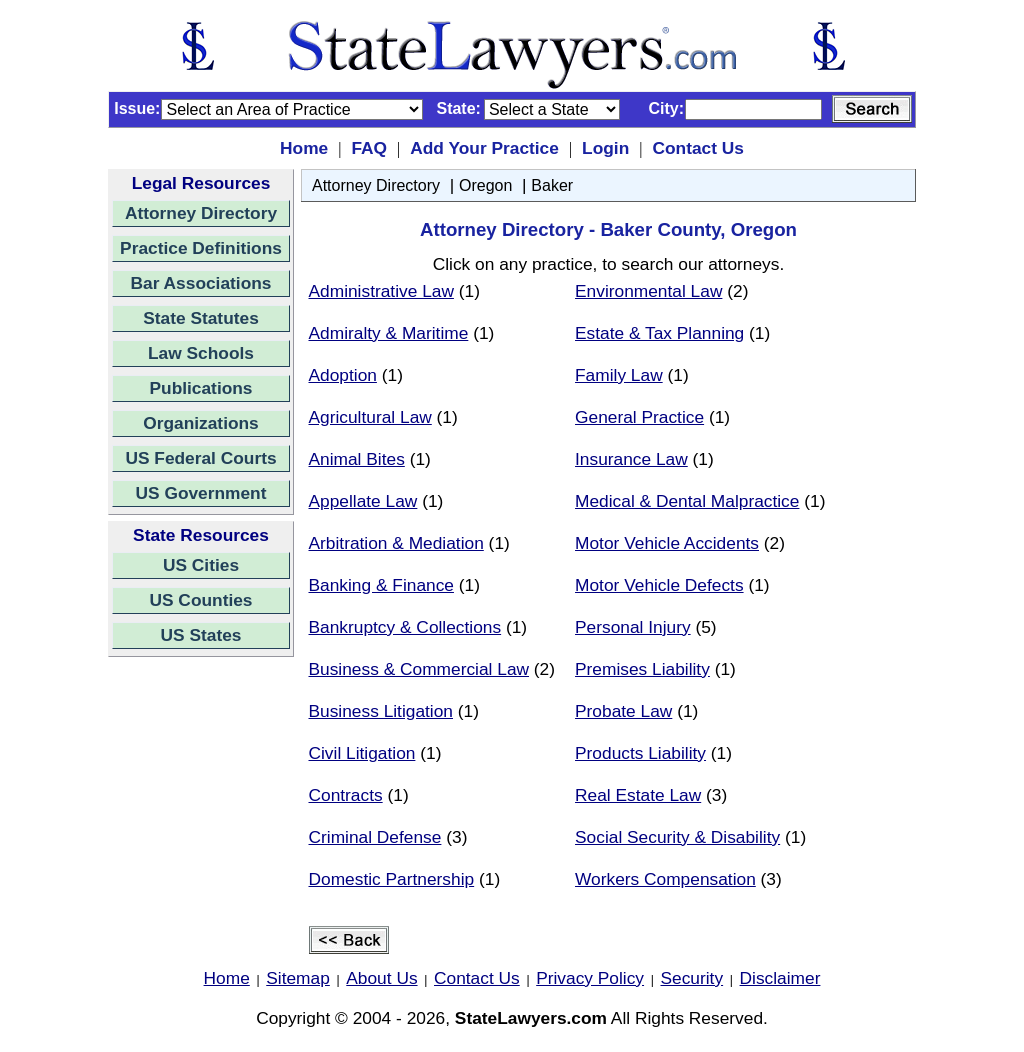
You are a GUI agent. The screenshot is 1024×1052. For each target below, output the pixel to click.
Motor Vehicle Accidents (667, 543)
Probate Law (623, 711)
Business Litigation (381, 711)
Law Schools (201, 353)
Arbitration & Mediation (396, 543)
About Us (381, 978)
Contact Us (697, 148)
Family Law (619, 375)
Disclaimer (780, 978)
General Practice (639, 417)
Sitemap (298, 978)
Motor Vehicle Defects (659, 585)
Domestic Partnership (392, 879)
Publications (200, 388)
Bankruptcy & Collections (405, 627)
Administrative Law (381, 291)
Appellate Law (363, 501)
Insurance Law (631, 459)
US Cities (201, 565)
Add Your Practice (484, 148)
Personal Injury (633, 627)
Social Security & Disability (677, 837)
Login (605, 148)
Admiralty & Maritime (389, 333)
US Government (201, 493)
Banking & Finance (381, 585)
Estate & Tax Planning (659, 333)
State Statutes (201, 318)
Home (304, 148)
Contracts (346, 795)
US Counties (200, 600)
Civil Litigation (362, 753)
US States (201, 635)
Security (692, 978)
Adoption (343, 375)
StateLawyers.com (531, 1018)
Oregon (485, 185)
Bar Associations (201, 283)
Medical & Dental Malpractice (687, 501)
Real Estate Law (638, 795)
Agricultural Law (370, 417)
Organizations (201, 423)
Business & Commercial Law (419, 669)
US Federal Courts (200, 458)
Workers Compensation (665, 879)
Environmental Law (648, 291)
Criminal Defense (375, 837)
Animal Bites (357, 459)
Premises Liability (642, 669)
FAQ (369, 148)
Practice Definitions (201, 248)
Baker (552, 185)
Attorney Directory (201, 213)
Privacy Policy (590, 978)
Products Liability (640, 753)
